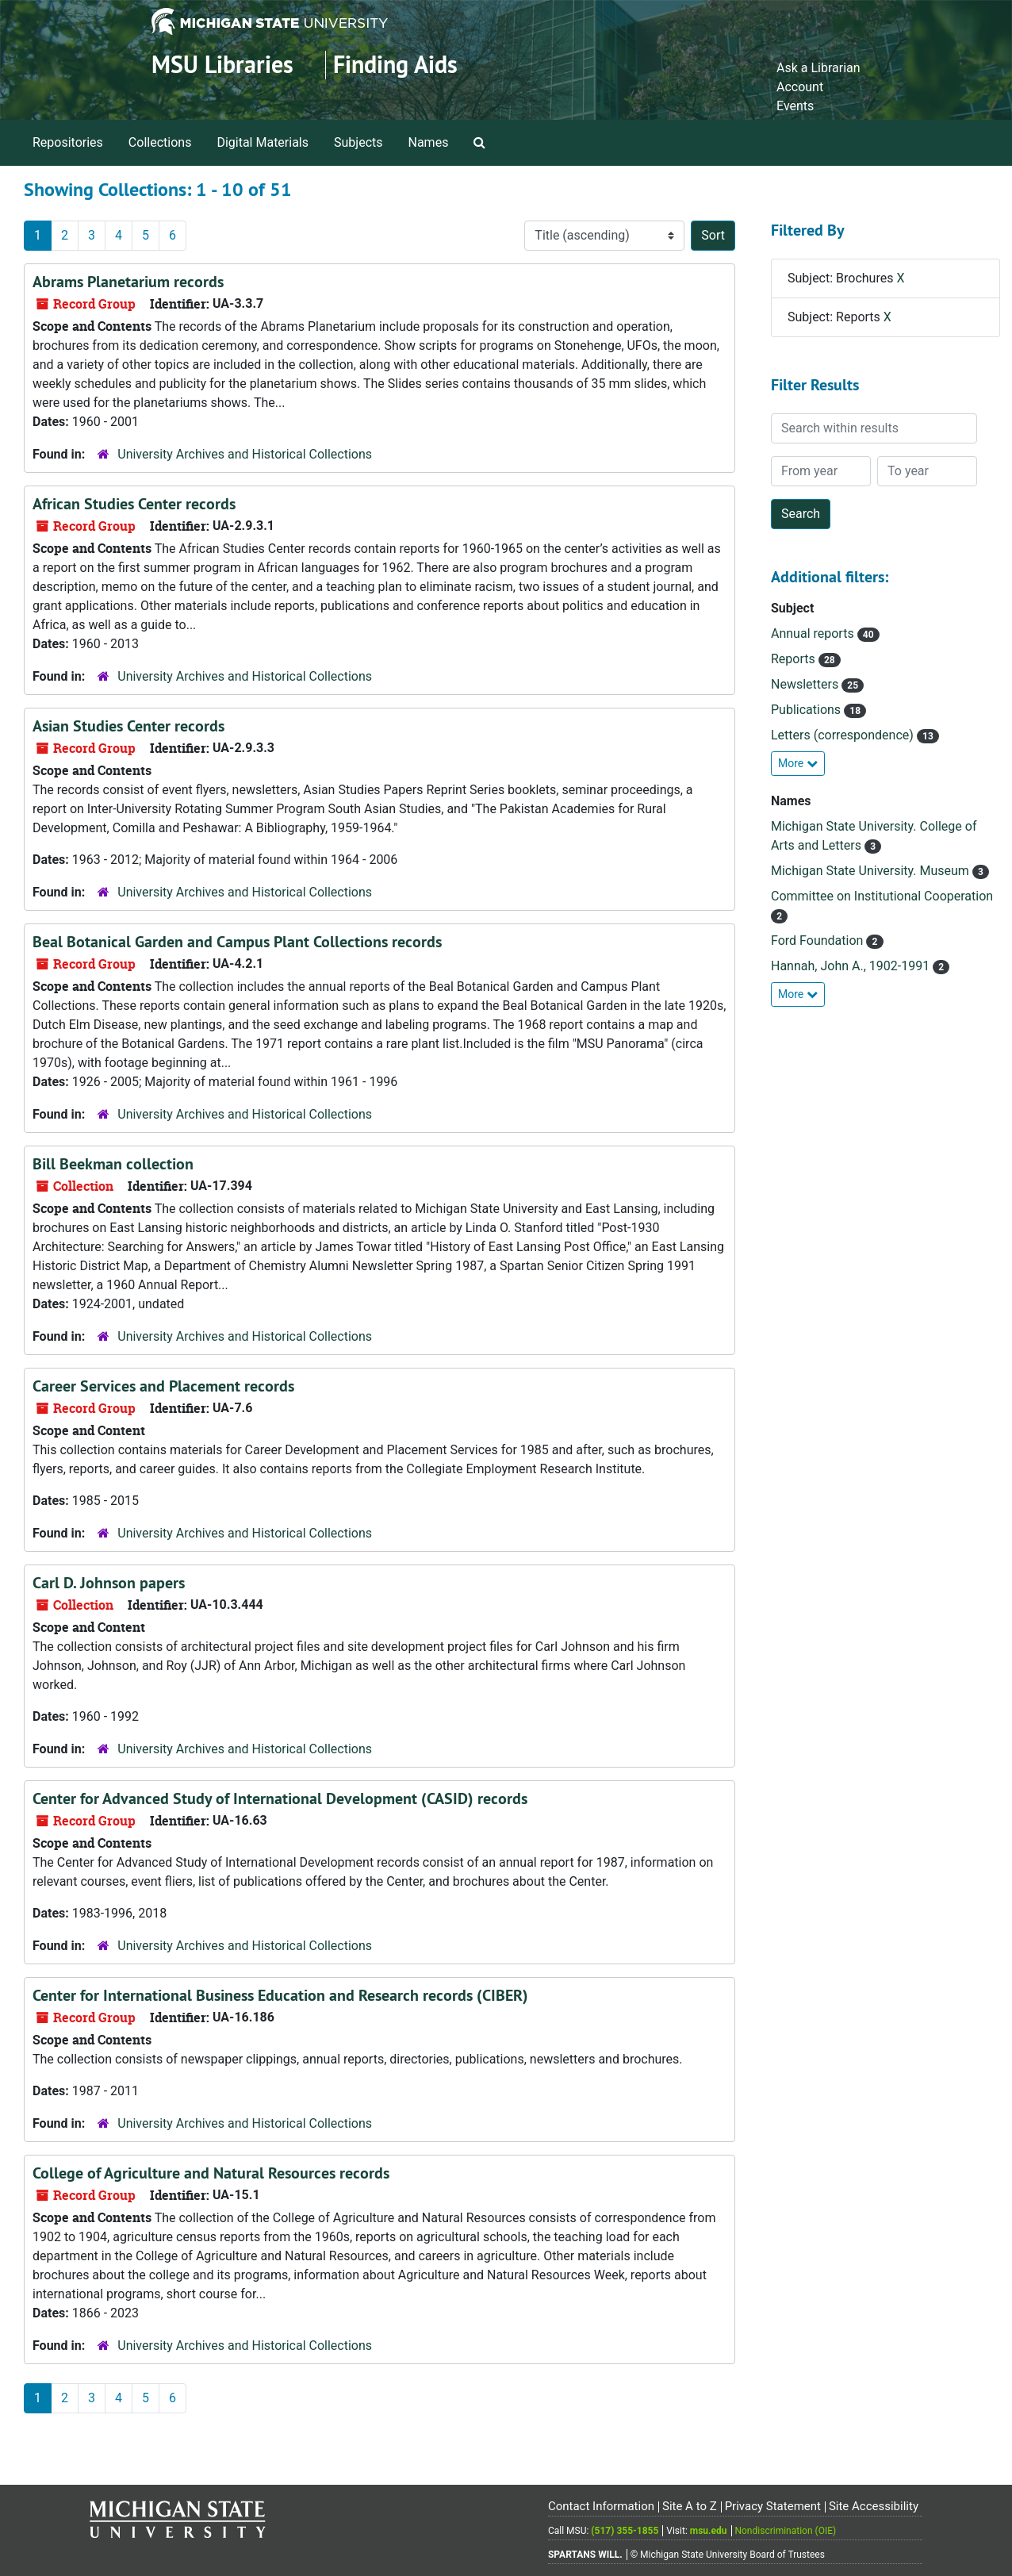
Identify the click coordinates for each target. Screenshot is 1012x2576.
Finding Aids (395, 64)
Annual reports (814, 633)
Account (799, 86)
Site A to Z (689, 2506)
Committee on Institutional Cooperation (882, 896)
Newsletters (806, 684)
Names (428, 142)
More (798, 763)
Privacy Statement (773, 2506)
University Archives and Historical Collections (244, 454)
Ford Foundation (818, 940)
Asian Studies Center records (128, 726)
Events (795, 105)
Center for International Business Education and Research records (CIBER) (280, 1995)
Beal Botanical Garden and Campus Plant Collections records (237, 941)
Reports (794, 658)
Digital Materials (263, 142)
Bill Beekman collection (113, 1164)
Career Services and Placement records (163, 1386)
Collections (160, 142)
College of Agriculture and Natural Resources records (211, 2173)
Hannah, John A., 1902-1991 (852, 965)
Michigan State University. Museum (871, 870)
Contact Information (601, 2506)
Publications (807, 709)
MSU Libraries (222, 64)
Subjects (358, 142)
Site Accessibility (873, 2506)
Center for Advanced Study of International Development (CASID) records (280, 1798)
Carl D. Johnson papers (109, 1582)
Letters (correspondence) (844, 735)
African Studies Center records (134, 503)
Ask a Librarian (818, 67)
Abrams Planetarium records (128, 281)
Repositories (68, 142)
